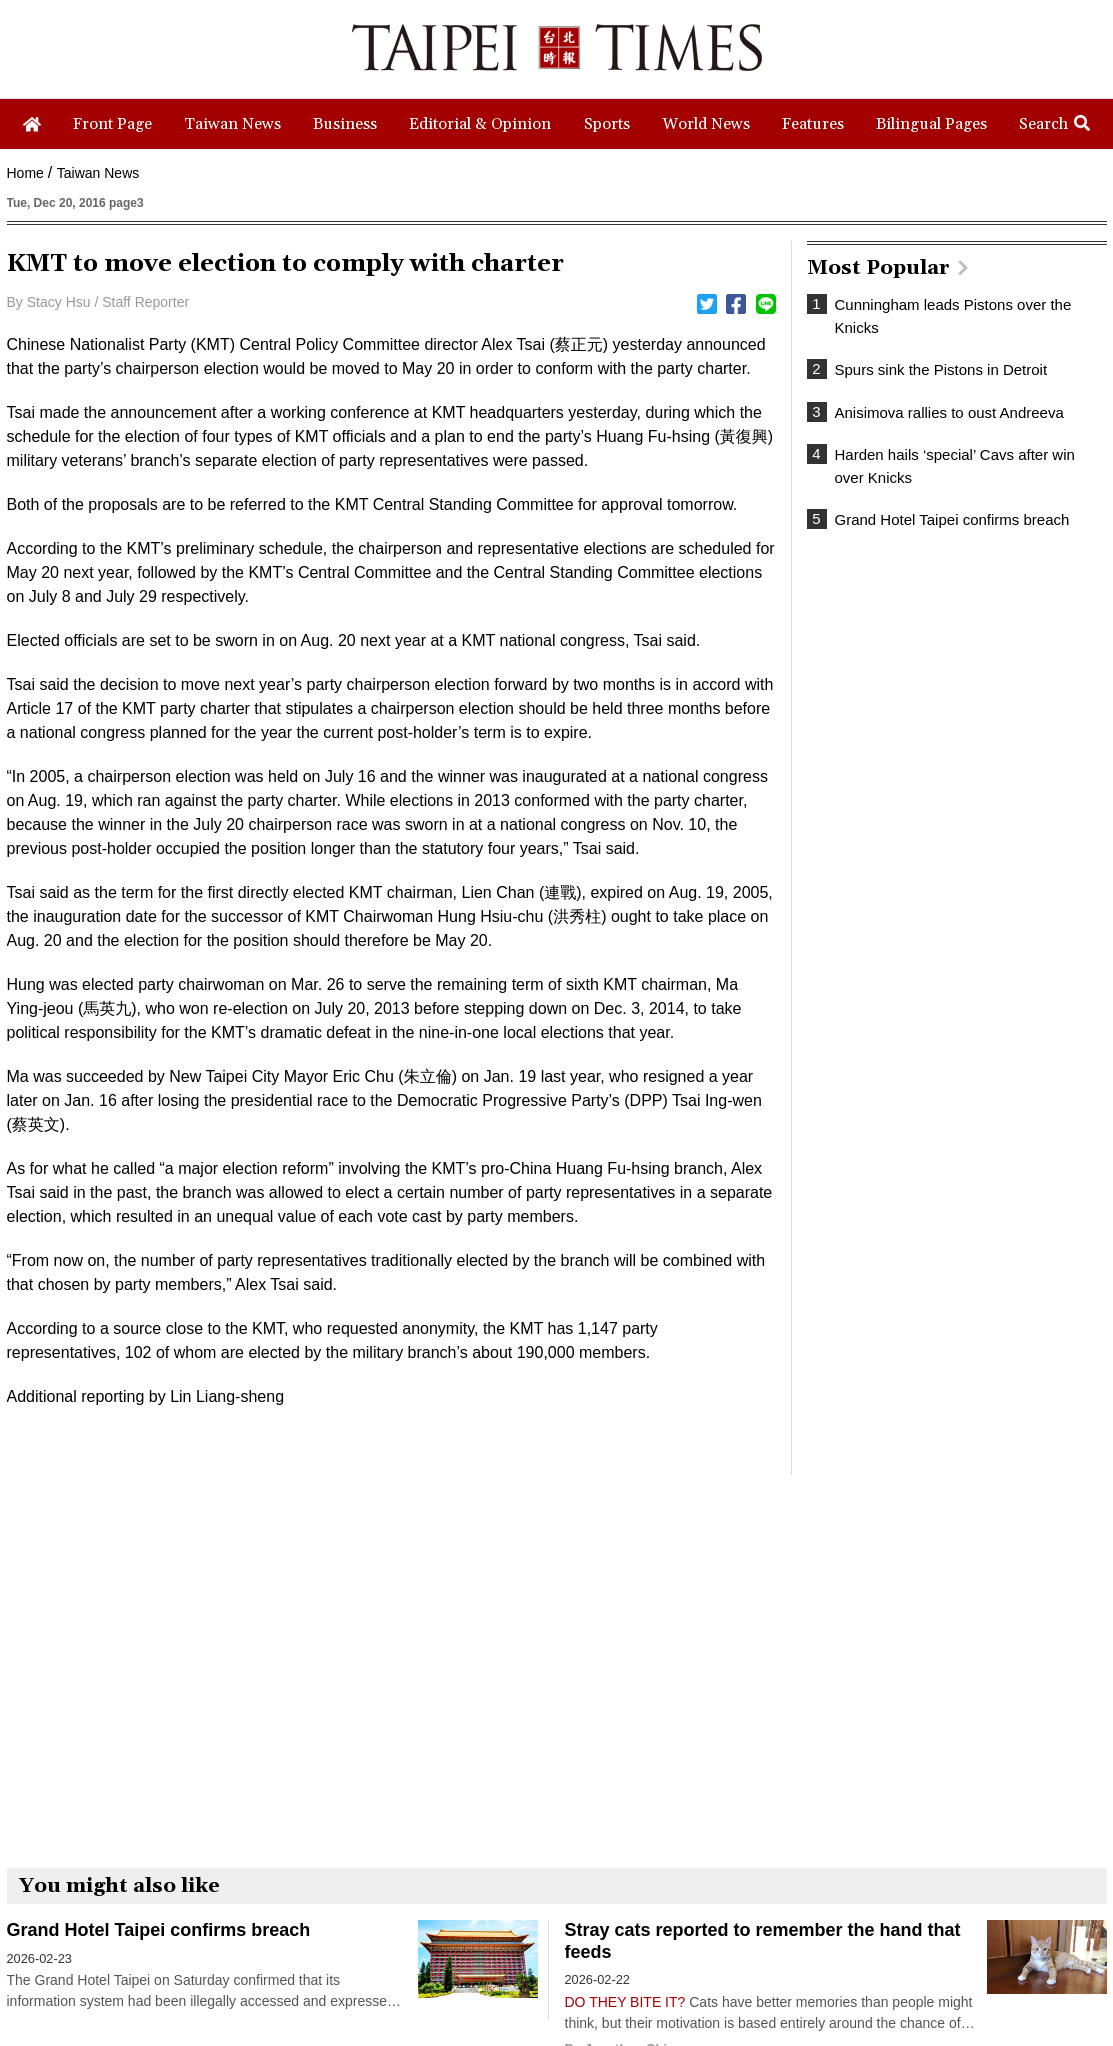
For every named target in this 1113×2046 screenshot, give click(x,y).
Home (25, 173)
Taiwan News (98, 173)
